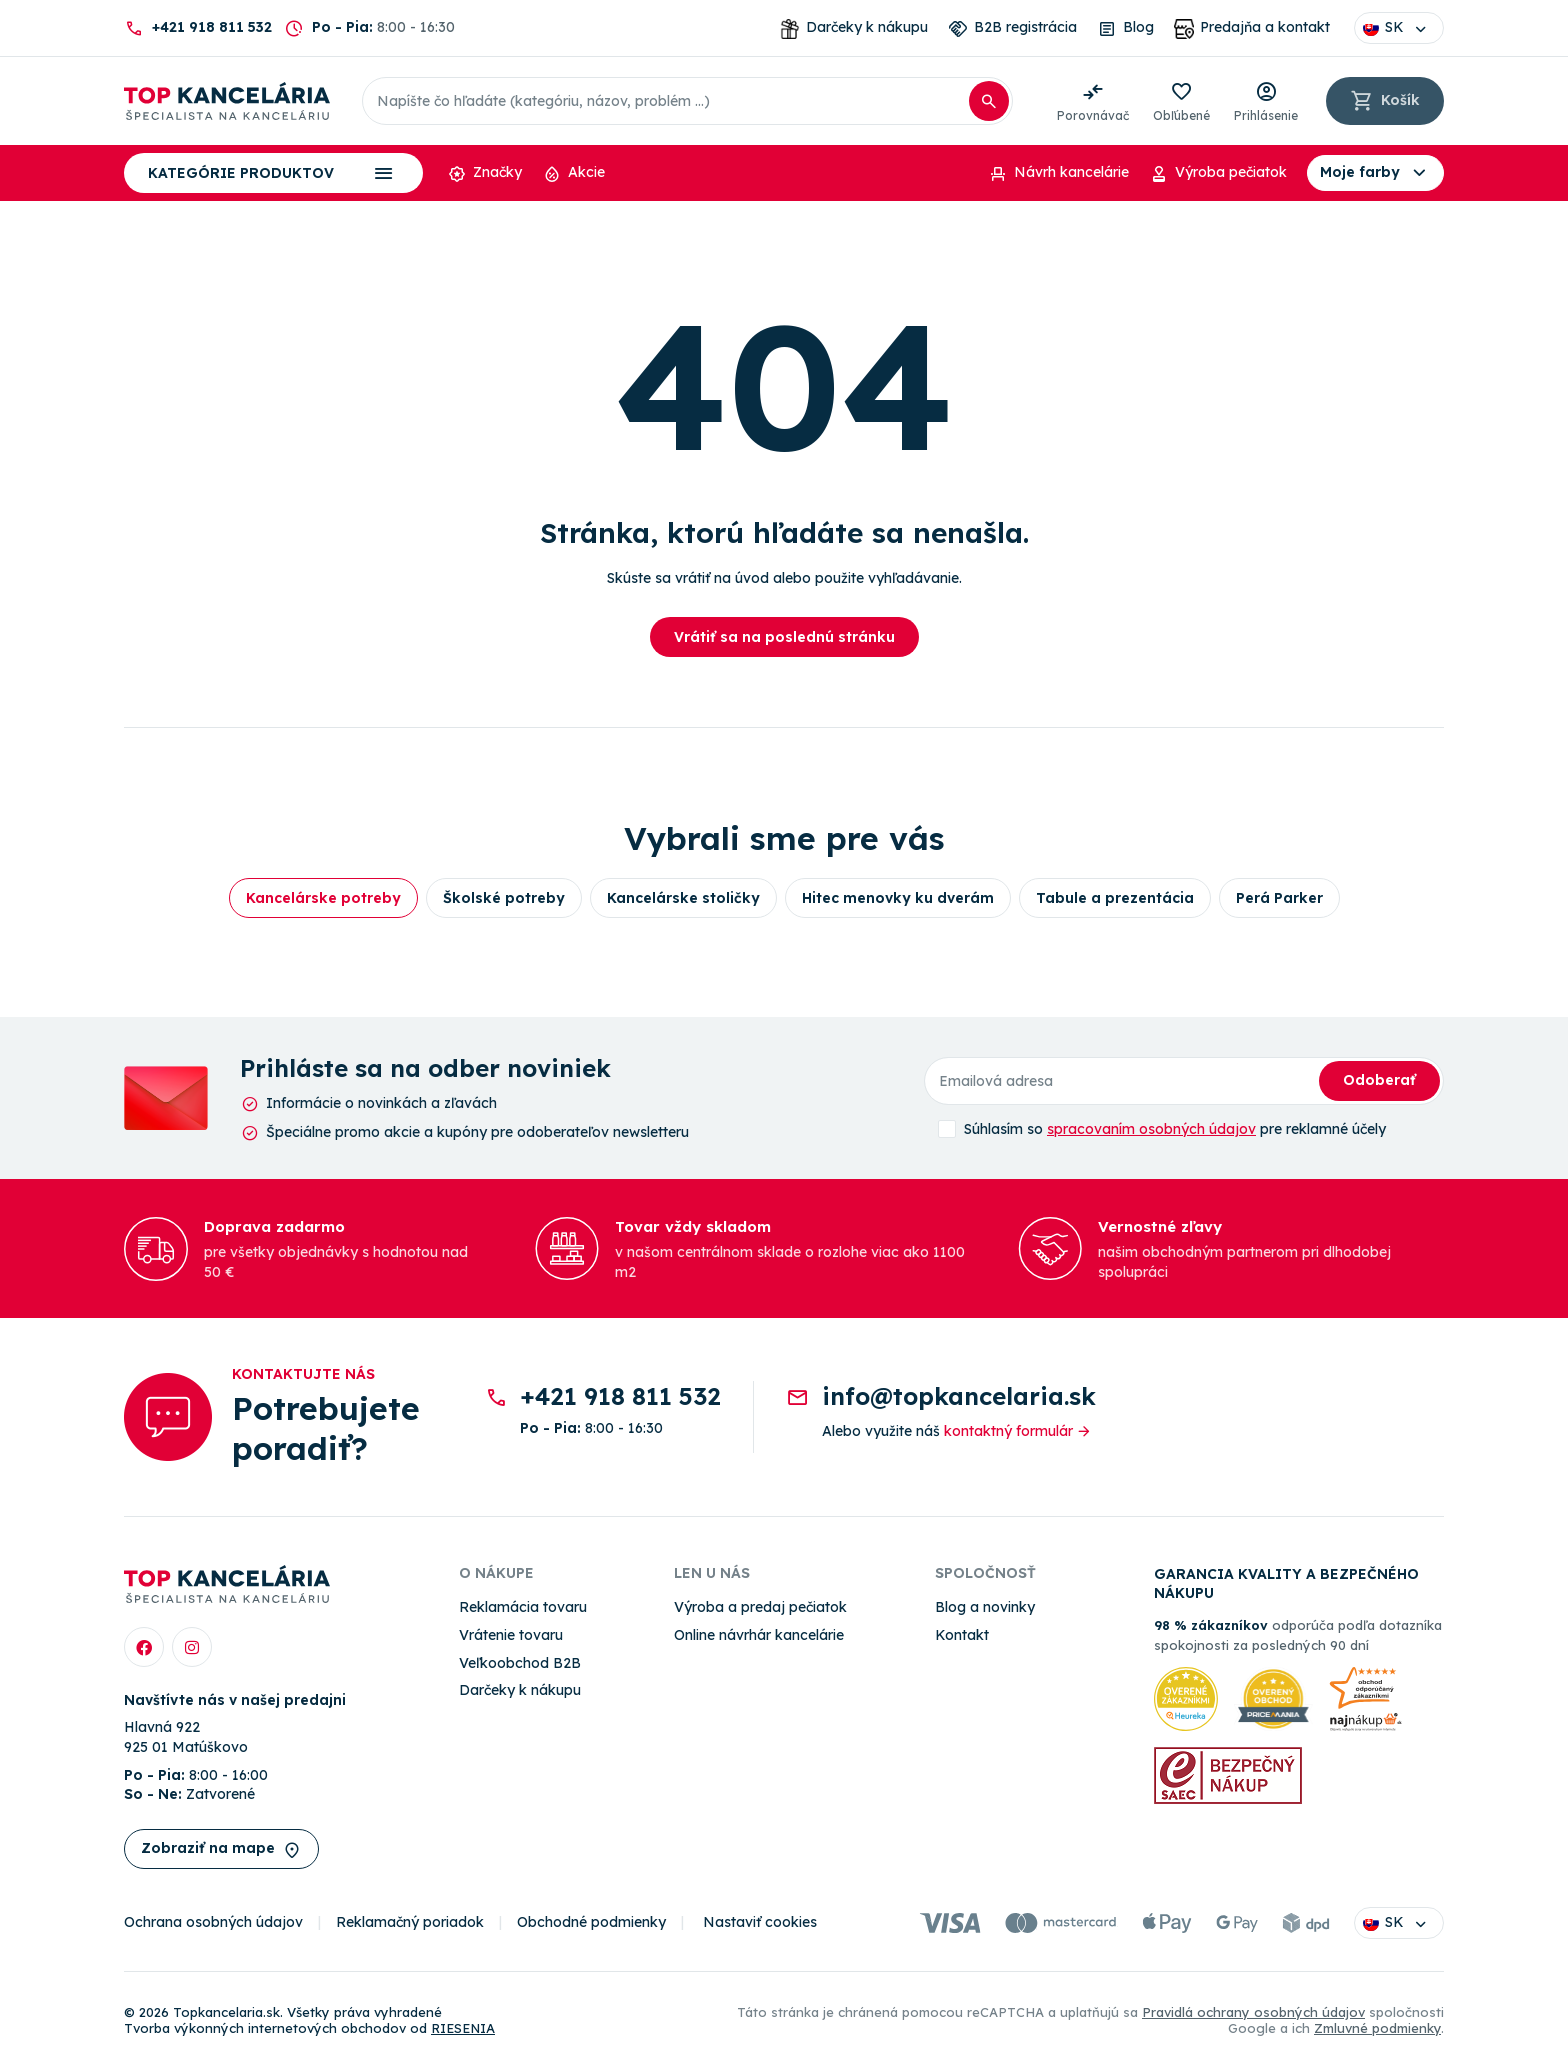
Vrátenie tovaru (511, 1635)
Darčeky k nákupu (520, 1690)
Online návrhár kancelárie (759, 1635)
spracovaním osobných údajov (1151, 1129)
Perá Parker (1279, 898)
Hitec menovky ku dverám (898, 898)
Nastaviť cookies (760, 1922)
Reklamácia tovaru (523, 1607)
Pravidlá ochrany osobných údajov (1253, 2012)
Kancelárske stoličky (683, 898)
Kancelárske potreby (323, 898)
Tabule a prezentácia (1115, 898)
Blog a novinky (985, 1607)
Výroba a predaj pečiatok (760, 1607)
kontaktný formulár (1018, 1431)
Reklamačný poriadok (410, 1922)
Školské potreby (504, 898)
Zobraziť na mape (221, 1849)
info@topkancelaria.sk (959, 1396)
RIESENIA (463, 2028)
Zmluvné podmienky (1377, 2028)
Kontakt (962, 1635)
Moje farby (1375, 173)
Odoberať (1379, 1080)
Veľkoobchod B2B (520, 1663)
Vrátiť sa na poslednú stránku (784, 637)
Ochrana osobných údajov (213, 1922)
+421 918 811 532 (212, 27)
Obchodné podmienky (591, 1922)
